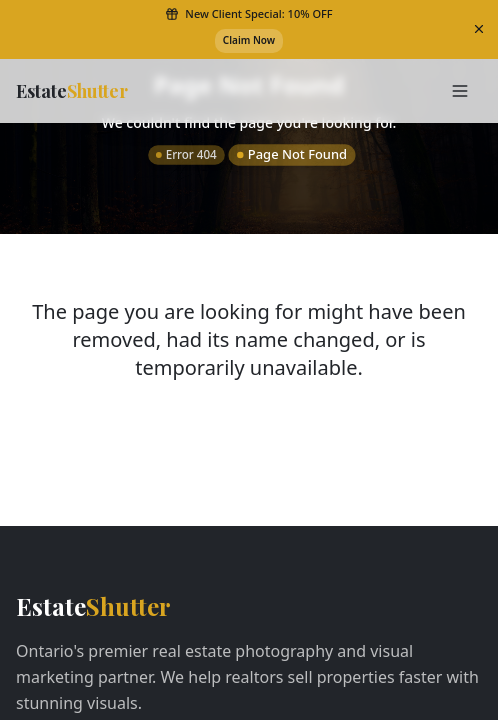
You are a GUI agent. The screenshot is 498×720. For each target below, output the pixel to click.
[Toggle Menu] (460, 91)
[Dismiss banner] (479, 29)
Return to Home (249, 438)
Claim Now (249, 40)
